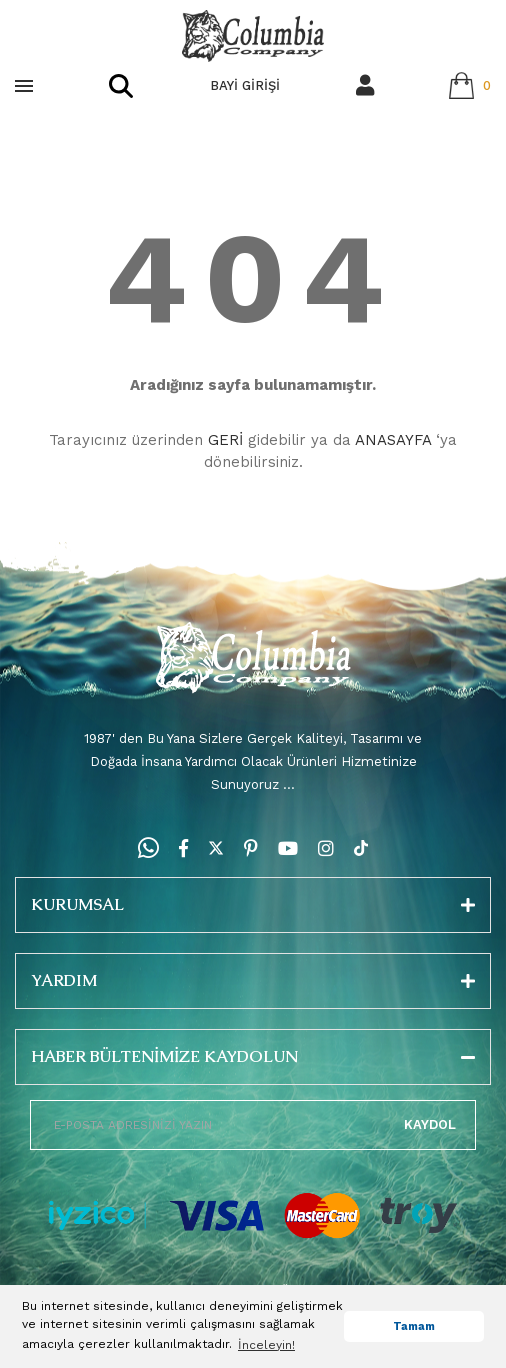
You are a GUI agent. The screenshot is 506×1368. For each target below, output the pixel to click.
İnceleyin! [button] (266, 1345)
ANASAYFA (393, 440)
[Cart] (470, 85)
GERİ (225, 440)
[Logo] (253, 36)
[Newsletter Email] (253, 1125)
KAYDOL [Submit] (430, 1124)
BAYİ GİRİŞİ (245, 85)
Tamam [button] (414, 1326)
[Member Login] (365, 85)
